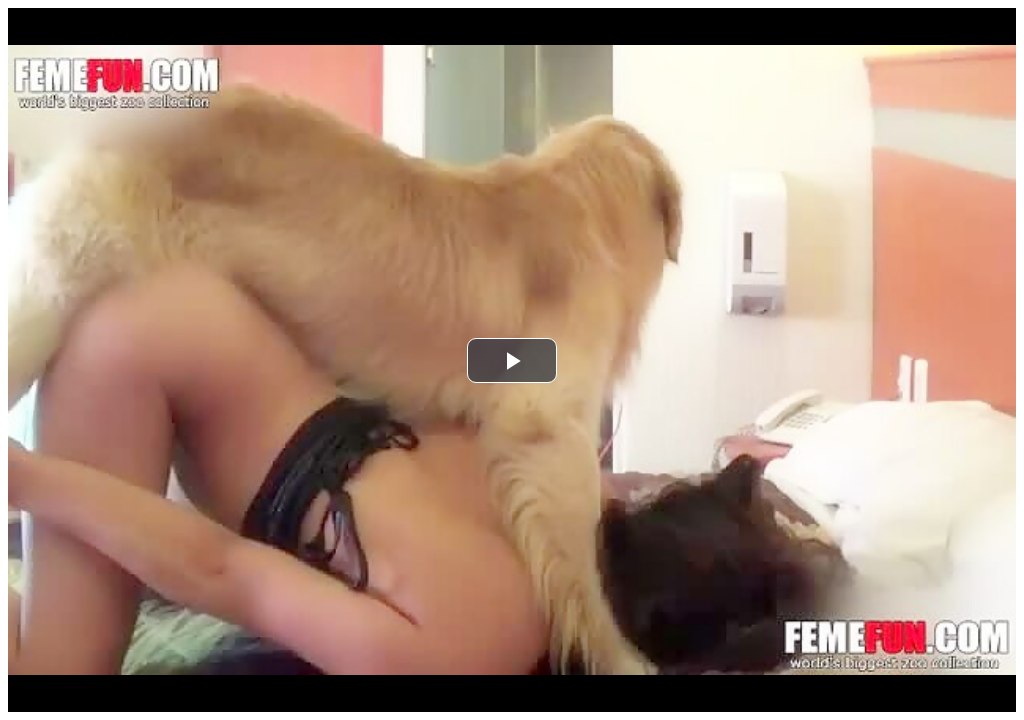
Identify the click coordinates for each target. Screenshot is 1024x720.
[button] (512, 360)
